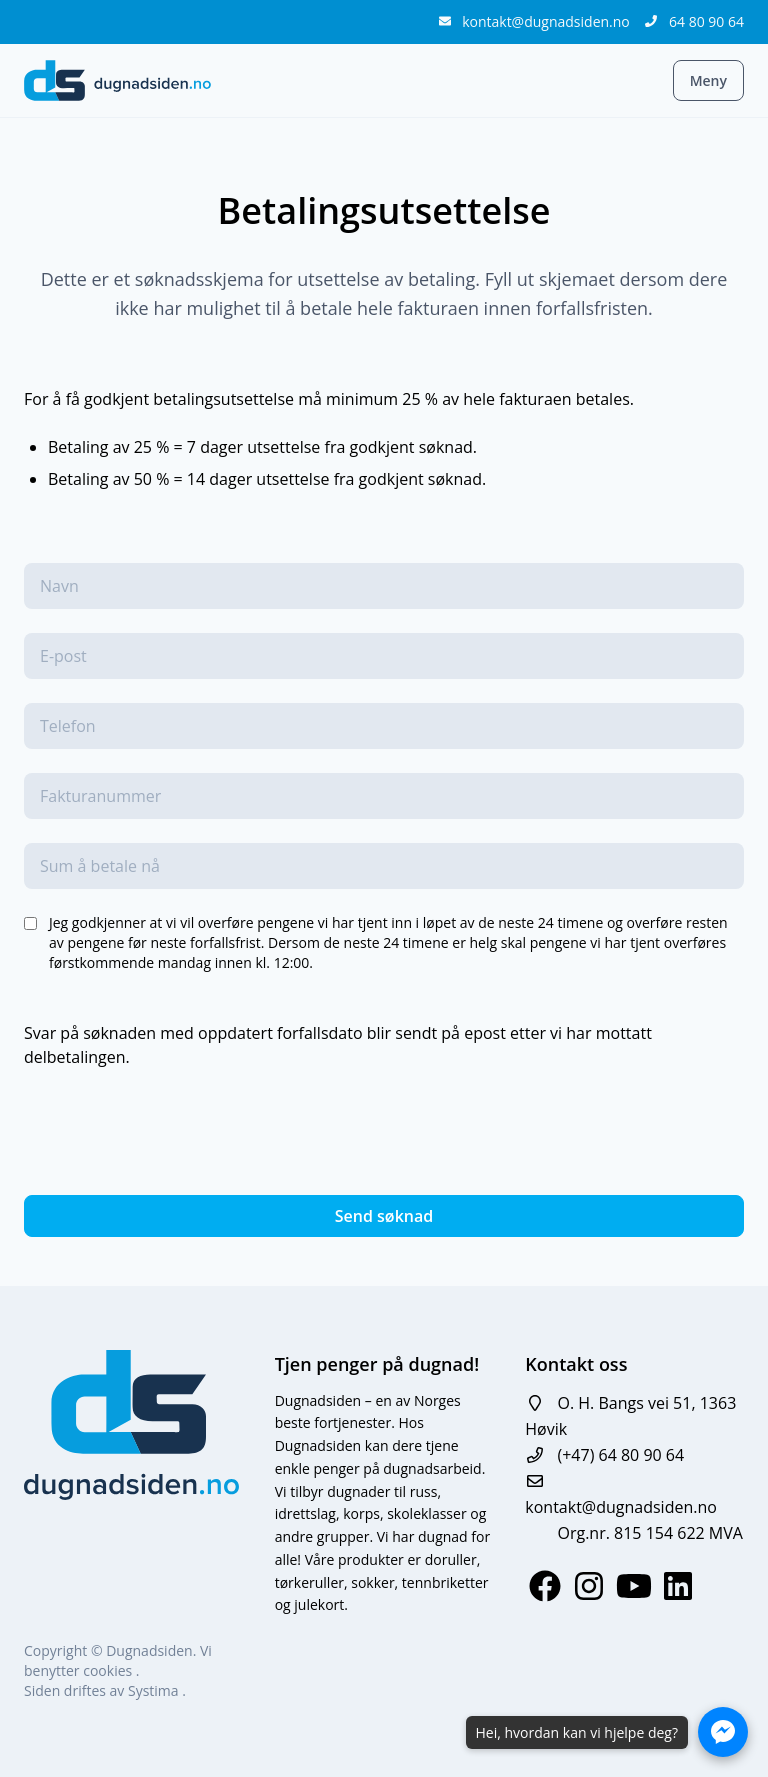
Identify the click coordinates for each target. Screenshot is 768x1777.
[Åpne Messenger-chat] (723, 1732)
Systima (155, 1690)
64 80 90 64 (706, 21)
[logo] (117, 80)
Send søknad (384, 1216)
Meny (708, 80)
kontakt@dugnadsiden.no (547, 21)
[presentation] (176, 1132)
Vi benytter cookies (118, 1660)
